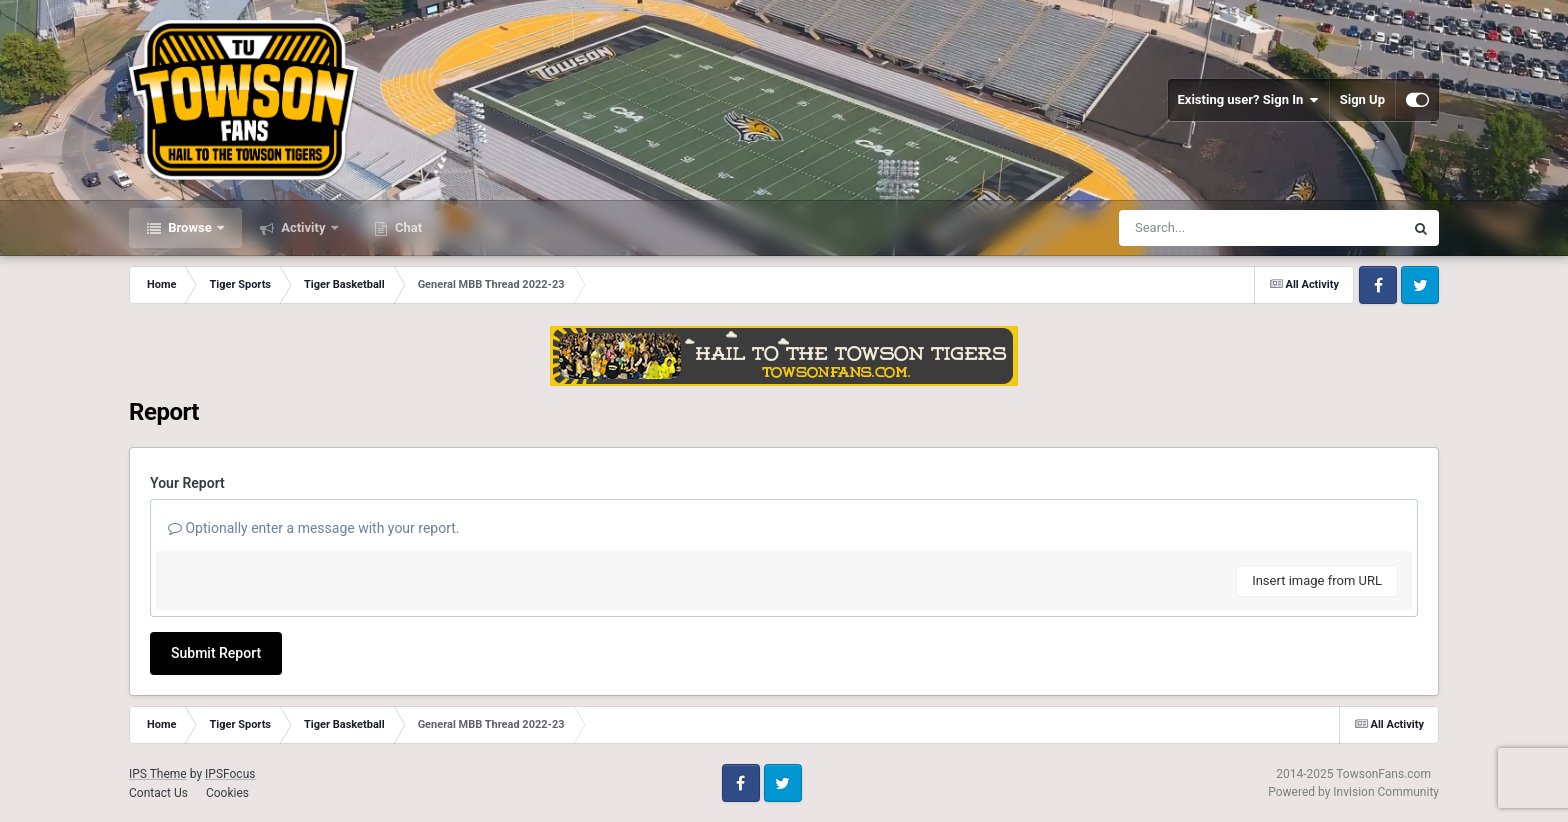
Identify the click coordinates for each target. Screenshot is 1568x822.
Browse (190, 227)
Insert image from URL (1317, 580)
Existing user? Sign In (1248, 100)
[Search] (1211, 228)
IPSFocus (230, 774)
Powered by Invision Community (1353, 792)
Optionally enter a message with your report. (314, 528)
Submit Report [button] (216, 653)
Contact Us (158, 793)
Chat (407, 227)
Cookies (227, 793)
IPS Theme (158, 774)
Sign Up (1362, 99)
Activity (303, 227)
